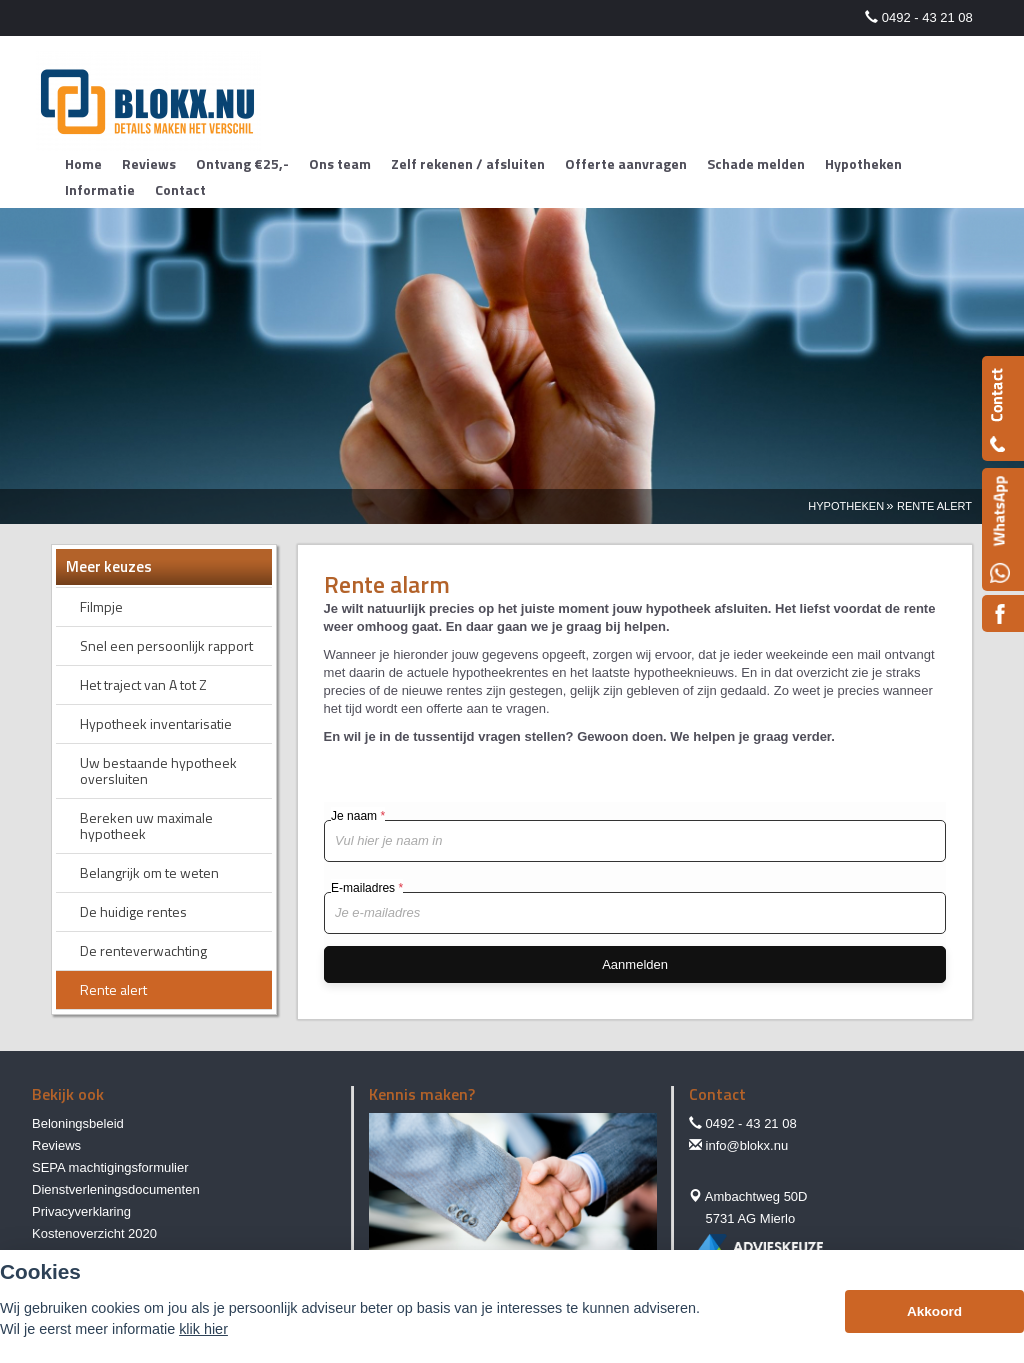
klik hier (203, 1329)
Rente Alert (934, 506)
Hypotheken (846, 506)
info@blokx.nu (747, 1145)
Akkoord (934, 1311)
